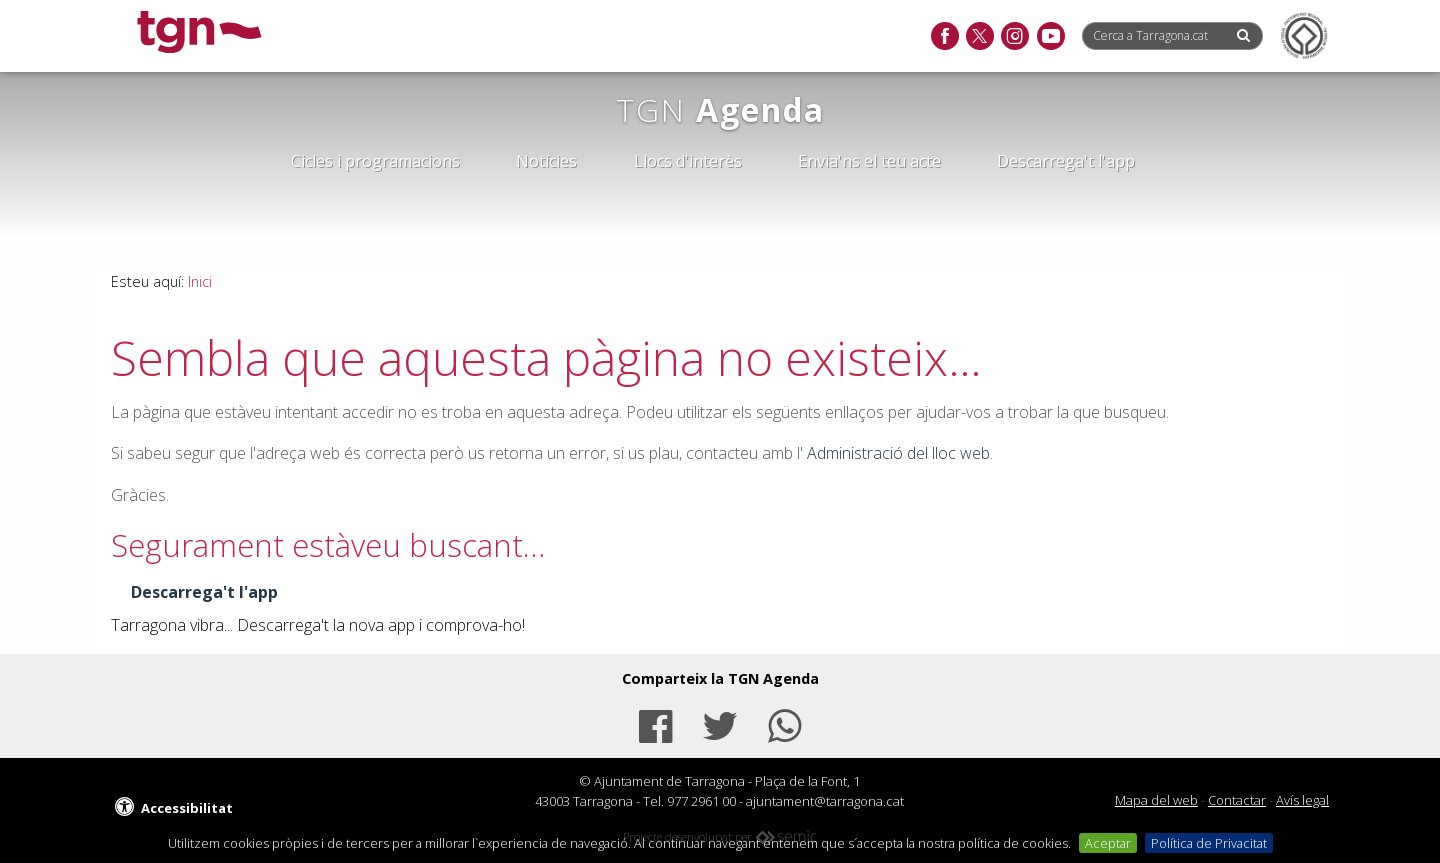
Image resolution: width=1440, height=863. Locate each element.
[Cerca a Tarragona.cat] (1158, 35)
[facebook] (944, 37)
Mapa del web (1156, 800)
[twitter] (979, 37)
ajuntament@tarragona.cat (825, 801)
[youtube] (1050, 37)
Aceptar (1108, 843)
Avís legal (1302, 800)
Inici (200, 281)
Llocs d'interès (688, 161)
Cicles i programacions (375, 161)
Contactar (1237, 800)
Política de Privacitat (1209, 843)
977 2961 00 (701, 801)
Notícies (546, 161)
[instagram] (1014, 37)
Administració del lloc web (898, 453)
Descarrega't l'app (1066, 161)
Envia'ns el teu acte (869, 161)
